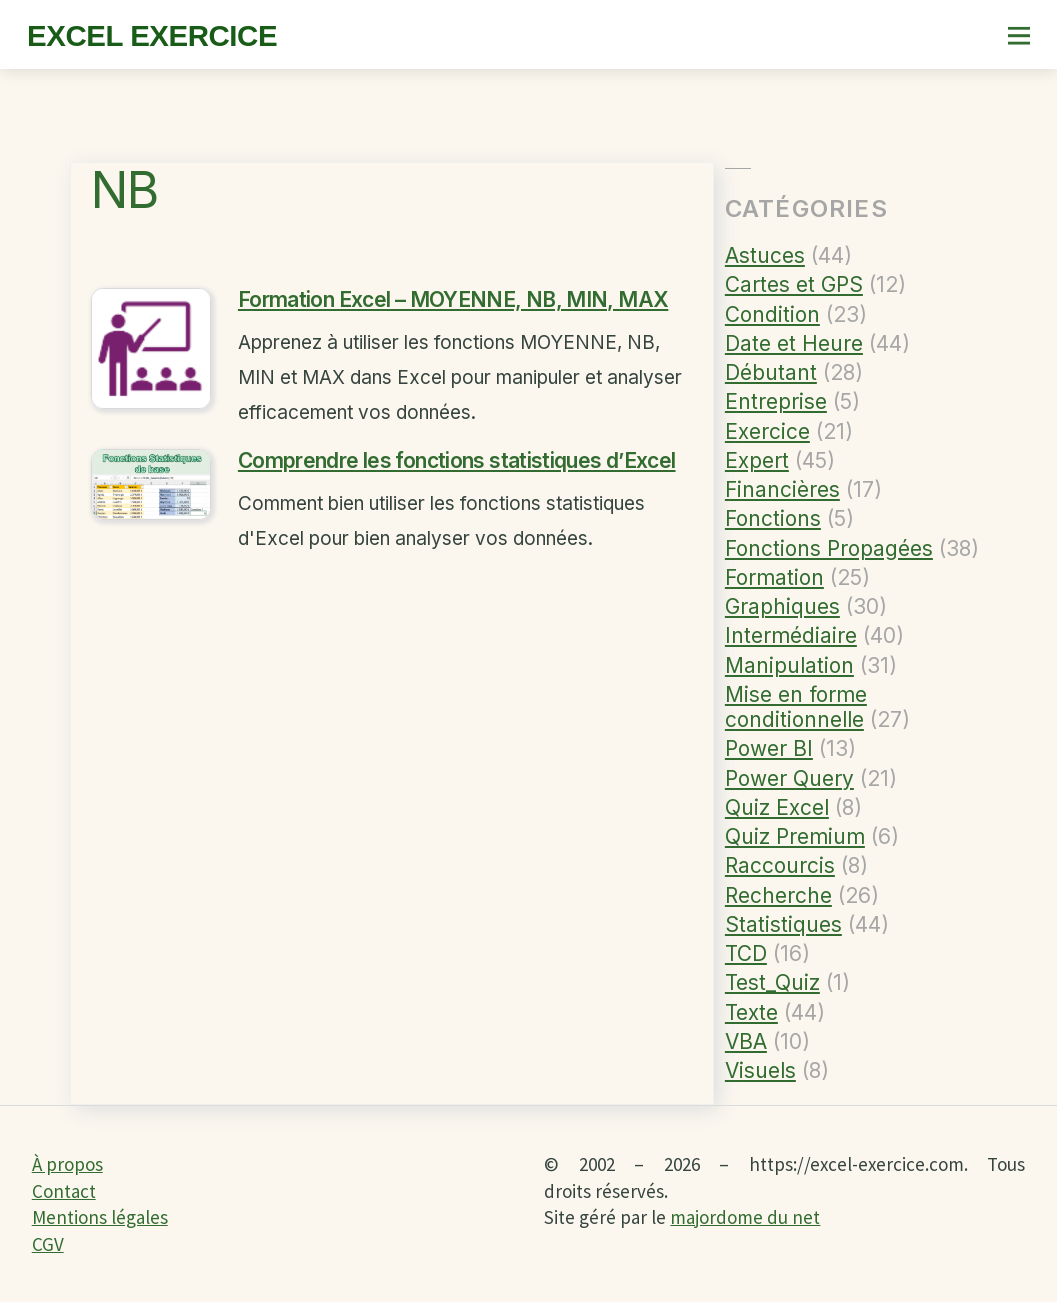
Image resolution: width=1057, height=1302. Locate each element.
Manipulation (789, 665)
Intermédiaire (791, 635)
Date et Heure (794, 343)
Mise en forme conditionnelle (796, 707)
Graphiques (782, 606)
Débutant (771, 372)
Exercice (767, 431)
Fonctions (773, 518)
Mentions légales (100, 1217)
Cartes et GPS (794, 284)
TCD (746, 953)
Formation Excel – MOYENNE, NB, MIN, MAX (453, 302)
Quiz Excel (777, 807)
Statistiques (783, 924)
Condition (772, 314)
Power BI (769, 748)
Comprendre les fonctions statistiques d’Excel (457, 463)
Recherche (778, 895)
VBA (746, 1041)
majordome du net (745, 1217)
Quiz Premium (795, 836)
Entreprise (776, 401)
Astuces (765, 255)
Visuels (760, 1070)
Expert (757, 460)
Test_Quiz (772, 982)
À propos (67, 1164)
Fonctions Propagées (829, 548)
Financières (782, 489)
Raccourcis (780, 865)
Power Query (789, 778)
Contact (64, 1191)
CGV (48, 1244)
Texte (751, 1012)
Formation (774, 577)
